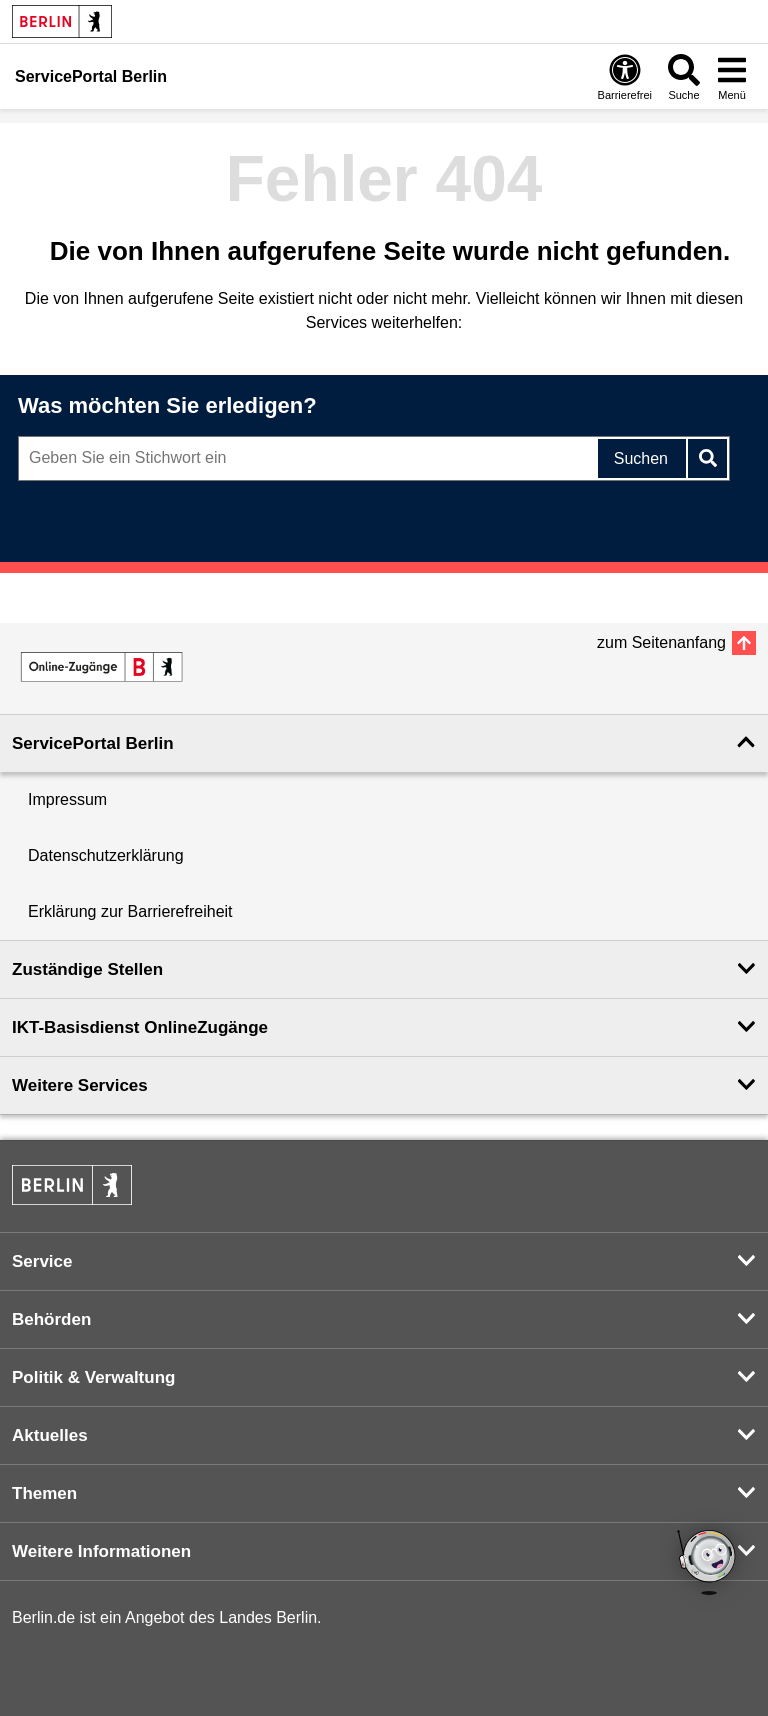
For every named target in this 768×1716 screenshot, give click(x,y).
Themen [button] (44, 1493)
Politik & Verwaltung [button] (93, 1377)
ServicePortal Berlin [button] (93, 743)
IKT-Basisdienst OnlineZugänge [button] (140, 1027)
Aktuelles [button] (50, 1435)
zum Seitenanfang (661, 642)
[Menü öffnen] (732, 76)
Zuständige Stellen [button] (87, 969)
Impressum (67, 799)
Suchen (641, 458)
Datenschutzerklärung (106, 855)
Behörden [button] (51, 1319)
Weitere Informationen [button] (101, 1551)
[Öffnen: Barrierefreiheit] (625, 76)
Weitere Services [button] (80, 1085)
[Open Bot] (708, 1564)
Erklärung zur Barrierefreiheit (130, 911)
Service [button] (42, 1261)
